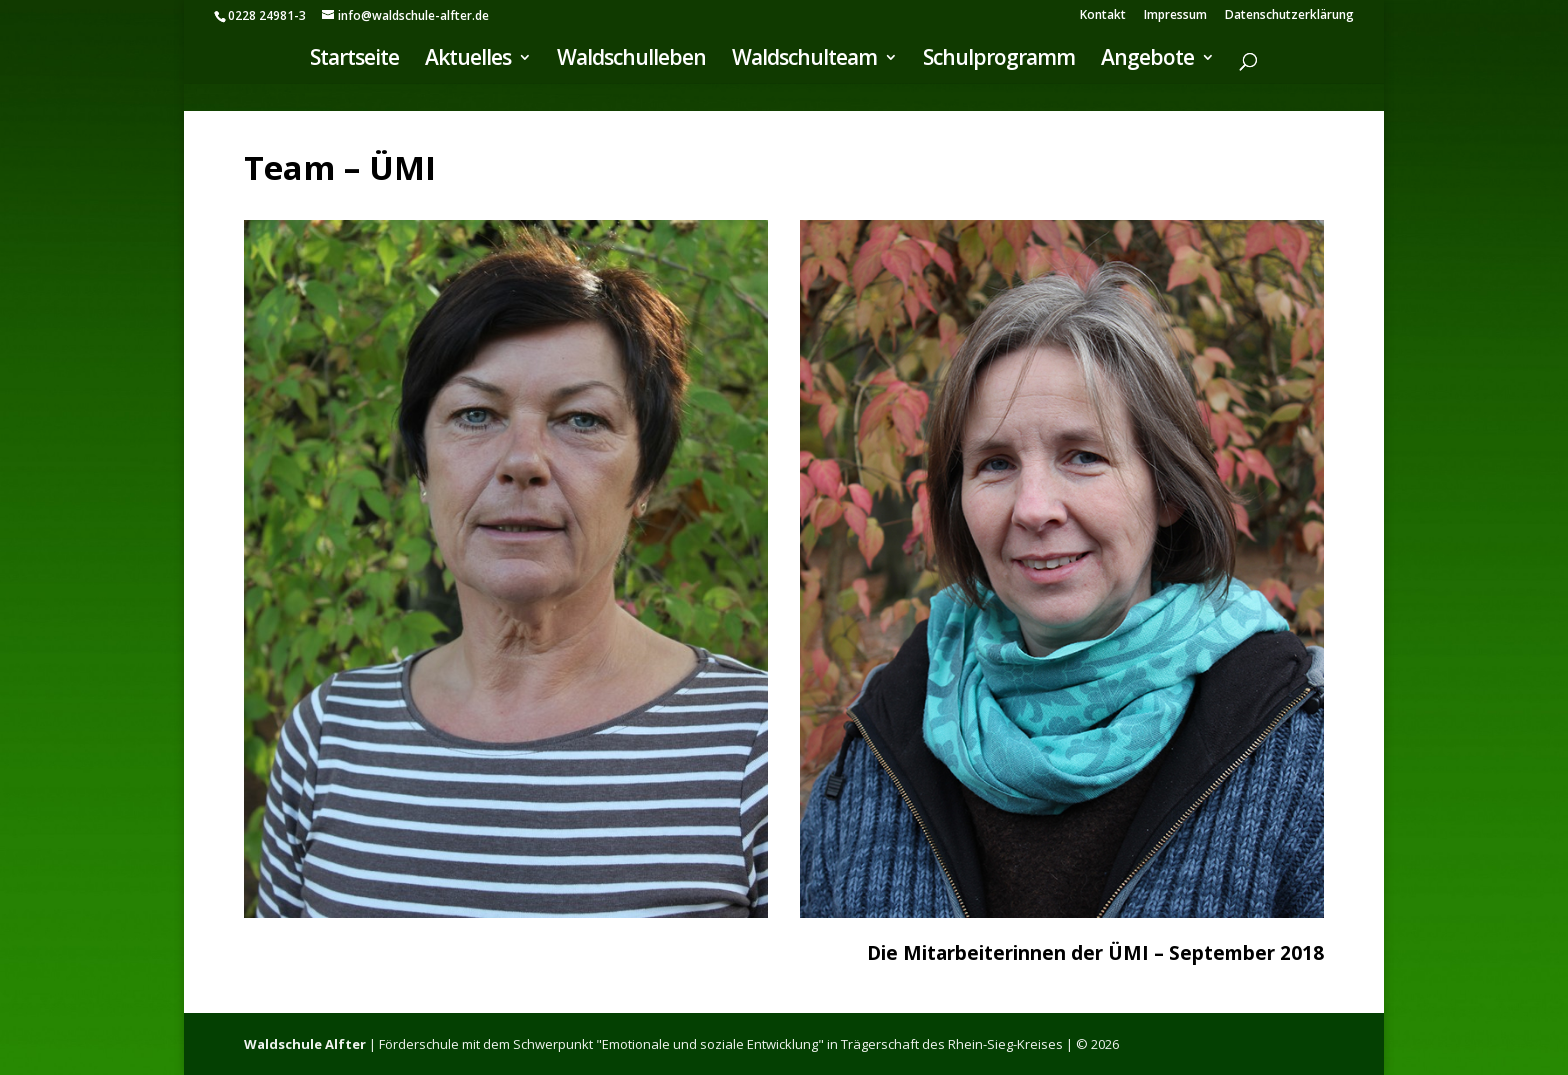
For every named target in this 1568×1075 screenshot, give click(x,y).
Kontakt (1103, 16)
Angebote (1147, 60)
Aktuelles (468, 60)
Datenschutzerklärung (1289, 16)
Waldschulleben (631, 60)
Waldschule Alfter (305, 1044)
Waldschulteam (804, 60)
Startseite (354, 60)
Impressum (1175, 16)
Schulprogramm (999, 60)
